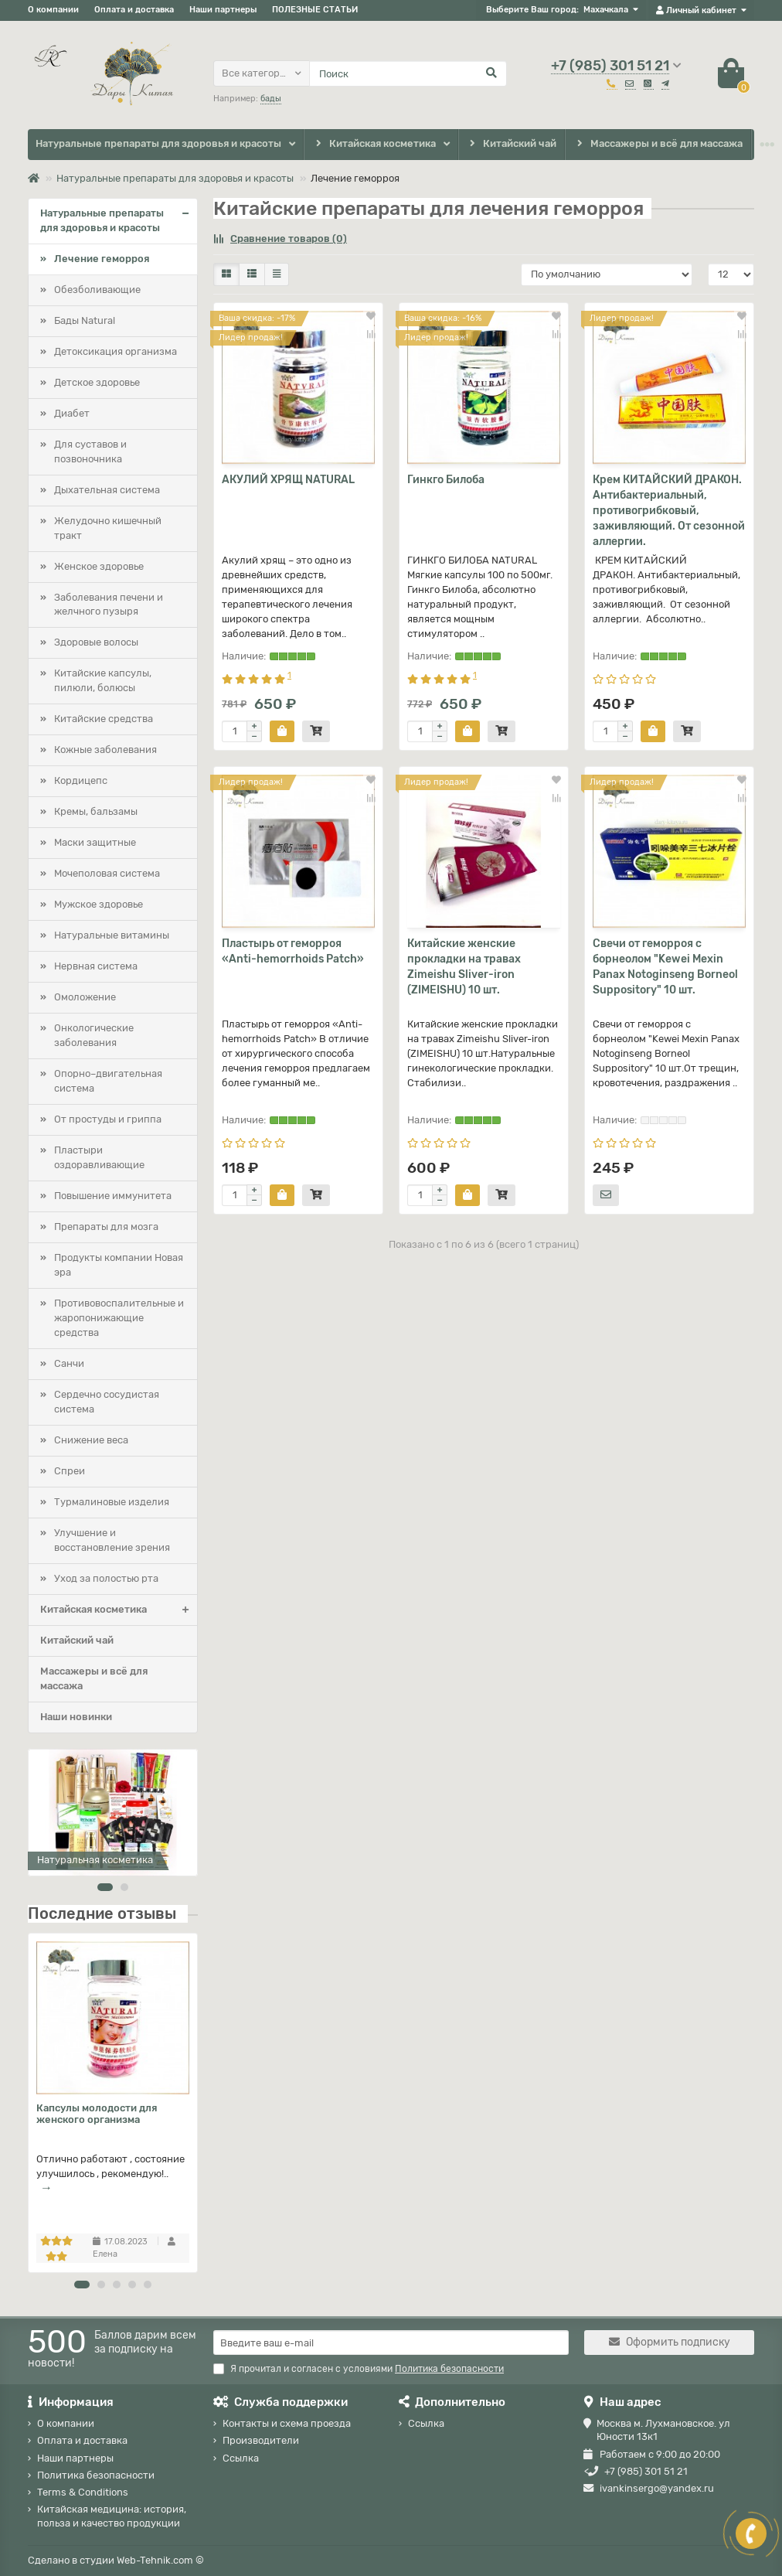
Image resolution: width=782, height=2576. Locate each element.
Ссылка (241, 2458)
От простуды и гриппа (108, 1119)
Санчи (69, 1363)
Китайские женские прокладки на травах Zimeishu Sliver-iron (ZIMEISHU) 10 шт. (464, 967)
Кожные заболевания (105, 749)
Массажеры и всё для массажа (658, 144)
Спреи (69, 1471)
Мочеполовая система (107, 873)
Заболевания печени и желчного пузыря (108, 604)
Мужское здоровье (98, 904)
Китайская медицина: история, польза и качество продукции (111, 2515)
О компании (53, 10)
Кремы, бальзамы (96, 811)
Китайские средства (103, 718)
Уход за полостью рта (106, 1578)
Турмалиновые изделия (111, 1502)
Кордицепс (80, 780)
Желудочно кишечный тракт (108, 528)
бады (270, 99)
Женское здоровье (99, 566)
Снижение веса (91, 1440)
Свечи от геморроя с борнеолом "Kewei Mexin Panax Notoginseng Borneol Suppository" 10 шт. (665, 967)
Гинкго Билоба (445, 479)
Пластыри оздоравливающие (99, 1157)
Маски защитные (95, 842)
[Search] (408, 73)
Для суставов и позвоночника (90, 451)
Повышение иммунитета (113, 1195)
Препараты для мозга (106, 1226)
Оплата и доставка (134, 10)
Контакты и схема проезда (287, 2423)
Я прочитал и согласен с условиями (358, 2368)
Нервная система (96, 966)
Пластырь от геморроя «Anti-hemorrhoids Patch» (293, 951)
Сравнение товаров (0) (280, 238)
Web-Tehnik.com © (160, 2560)
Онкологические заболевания (94, 1035)
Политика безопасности (96, 2475)
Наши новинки (76, 1716)
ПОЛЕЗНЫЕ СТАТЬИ (315, 10)
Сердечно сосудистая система (106, 1402)
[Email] (391, 2342)
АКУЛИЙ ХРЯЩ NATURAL (288, 479)
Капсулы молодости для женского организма (96, 2113)
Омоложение (85, 997)
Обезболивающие (97, 289)
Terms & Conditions (82, 2492)
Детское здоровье (97, 382)
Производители (261, 2440)
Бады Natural (84, 320)
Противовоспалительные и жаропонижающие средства (119, 1317)
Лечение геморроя (101, 258)
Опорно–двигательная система (108, 1081)
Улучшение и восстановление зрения (112, 1540)
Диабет (72, 413)
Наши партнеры (223, 10)
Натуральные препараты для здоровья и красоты (158, 143)
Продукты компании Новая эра (118, 1265)
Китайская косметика (374, 144)
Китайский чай (512, 144)
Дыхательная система (107, 490)
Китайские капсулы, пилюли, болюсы (102, 680)
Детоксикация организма (115, 351)
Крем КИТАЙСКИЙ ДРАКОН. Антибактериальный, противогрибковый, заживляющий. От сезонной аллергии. (669, 510)
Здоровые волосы (96, 642)
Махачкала (605, 10)
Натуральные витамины (111, 935)
